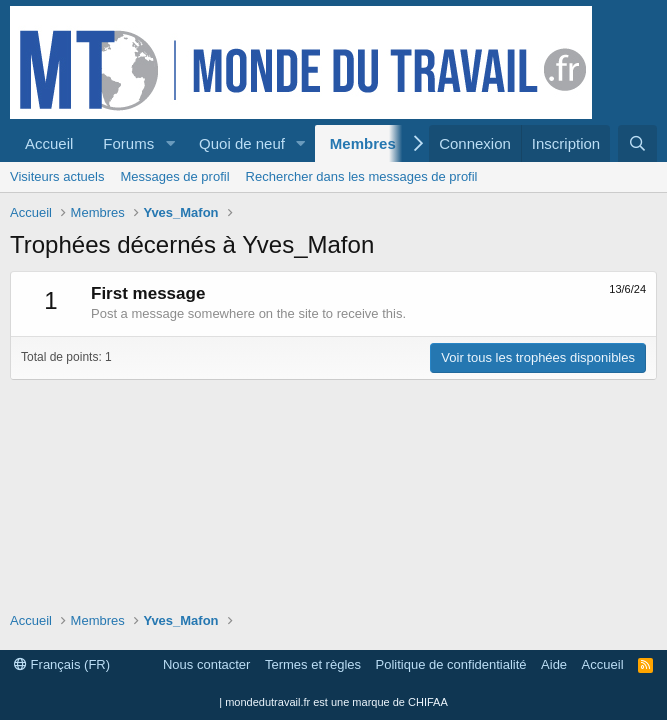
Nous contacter (206, 664)
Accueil (49, 143)
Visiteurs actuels (57, 176)
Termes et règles (313, 664)
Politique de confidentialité (451, 664)
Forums (128, 143)
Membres (363, 143)
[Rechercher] (637, 143)
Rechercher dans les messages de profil (362, 176)
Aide (554, 664)
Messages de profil (174, 176)
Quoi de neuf (242, 143)
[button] (170, 143)
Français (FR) (62, 664)
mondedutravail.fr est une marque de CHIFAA (336, 702)
